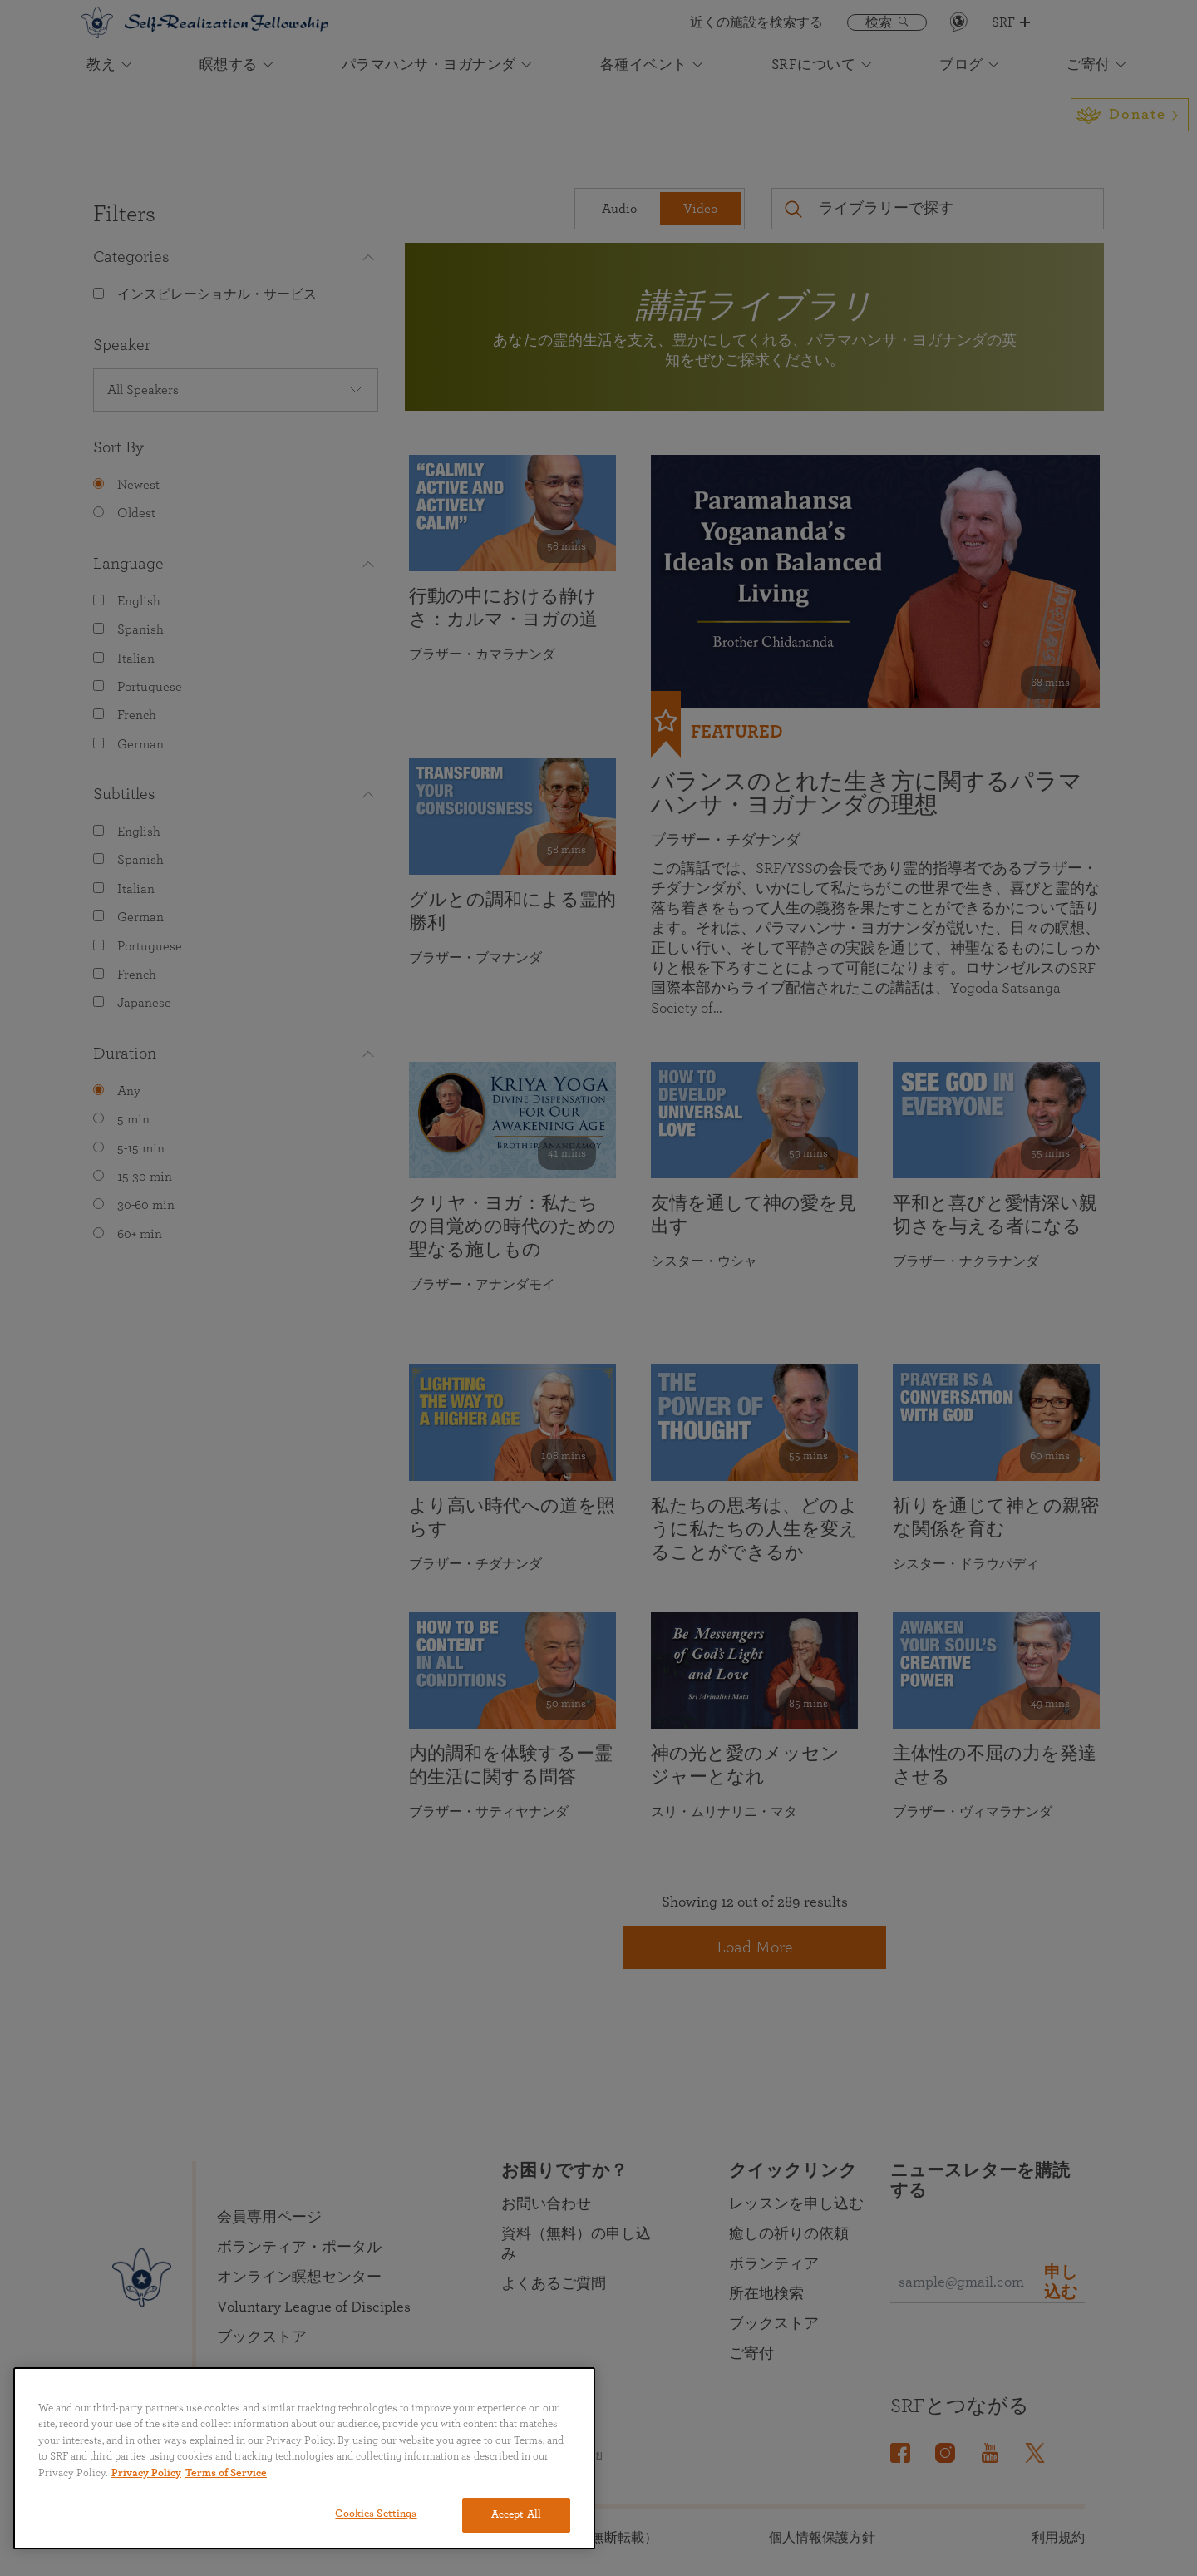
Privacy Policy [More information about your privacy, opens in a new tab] (146, 2473)
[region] (304, 2458)
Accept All (516, 2514)
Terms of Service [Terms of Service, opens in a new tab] (226, 2473)
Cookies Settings (375, 2514)
